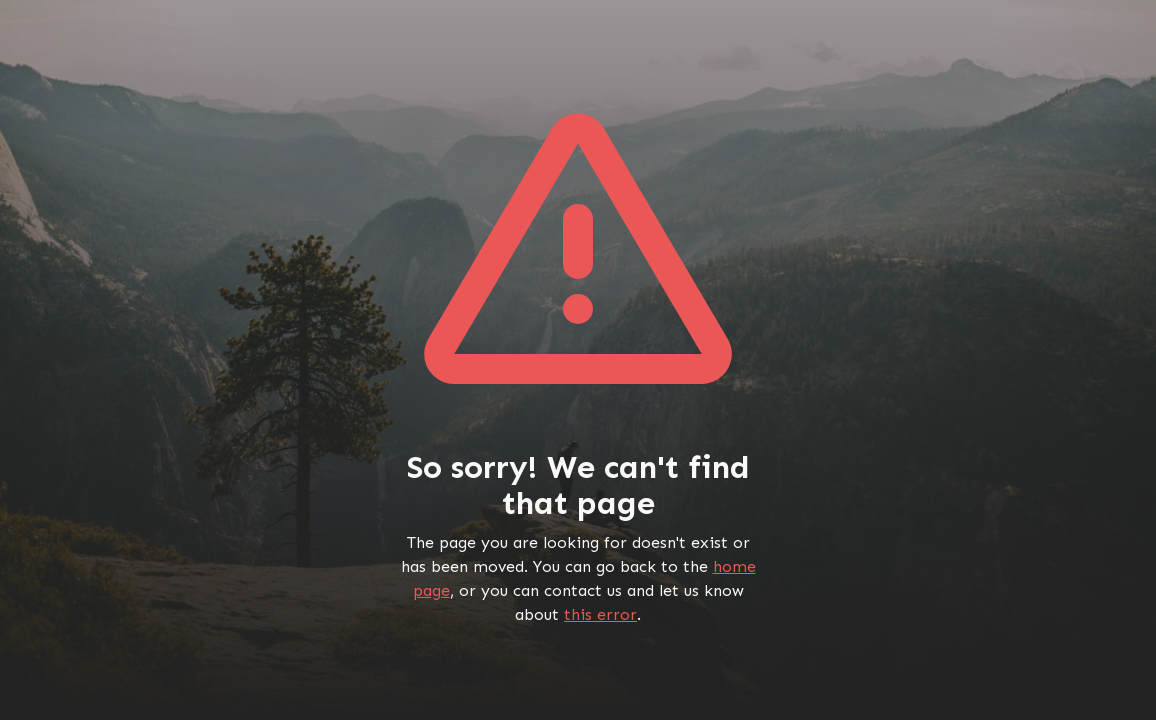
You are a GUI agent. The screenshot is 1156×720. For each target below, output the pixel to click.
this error (600, 614)
